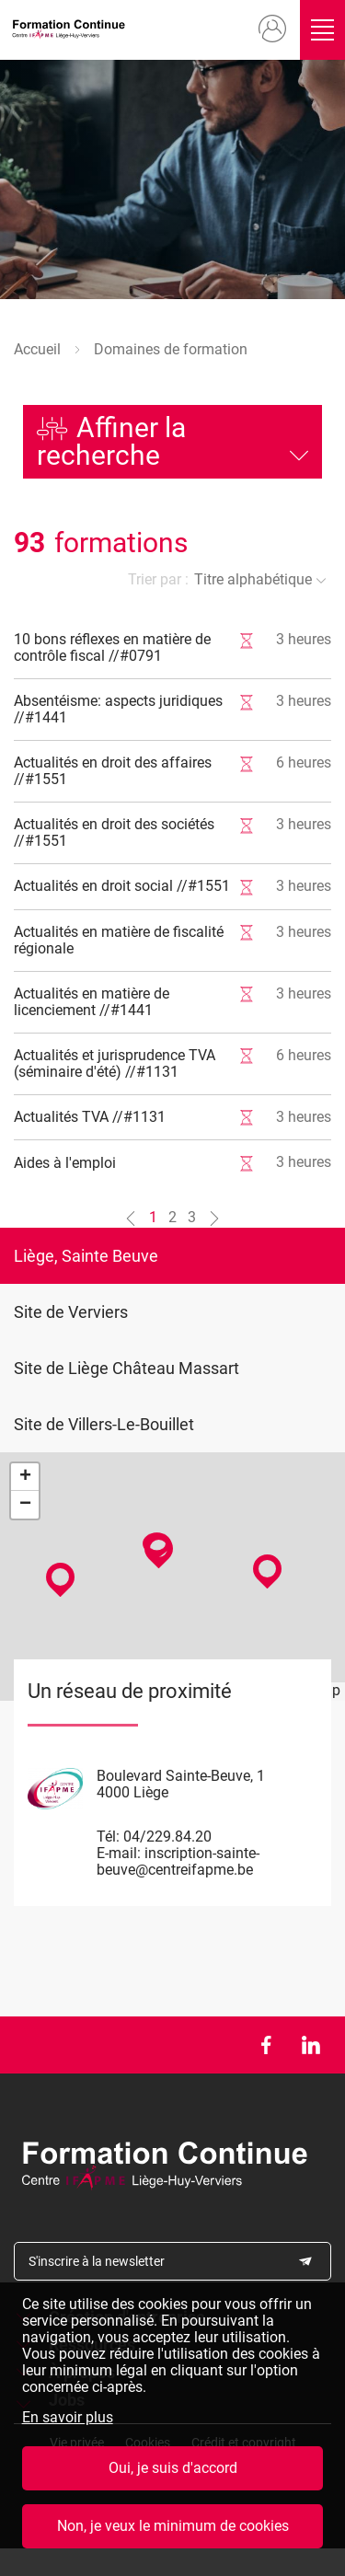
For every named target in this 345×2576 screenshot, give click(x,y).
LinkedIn (310, 2045)
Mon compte (272, 29)
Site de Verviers (71, 1312)
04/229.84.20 (167, 1836)
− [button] (25, 1505)
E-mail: (119, 1853)
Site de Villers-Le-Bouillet (104, 1424)
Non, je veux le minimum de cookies (173, 2526)
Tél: (108, 1836)
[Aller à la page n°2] (214, 1218)
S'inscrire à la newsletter (97, 2261)
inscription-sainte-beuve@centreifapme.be (178, 1861)
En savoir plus (67, 2417)
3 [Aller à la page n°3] (192, 1217)
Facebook (265, 2045)
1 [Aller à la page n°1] (153, 1217)
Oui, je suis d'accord (173, 2468)
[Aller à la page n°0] (131, 1218)
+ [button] (25, 1477)
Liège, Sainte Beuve (86, 1255)
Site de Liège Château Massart (126, 1368)
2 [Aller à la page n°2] (172, 1217)
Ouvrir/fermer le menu (323, 30)
